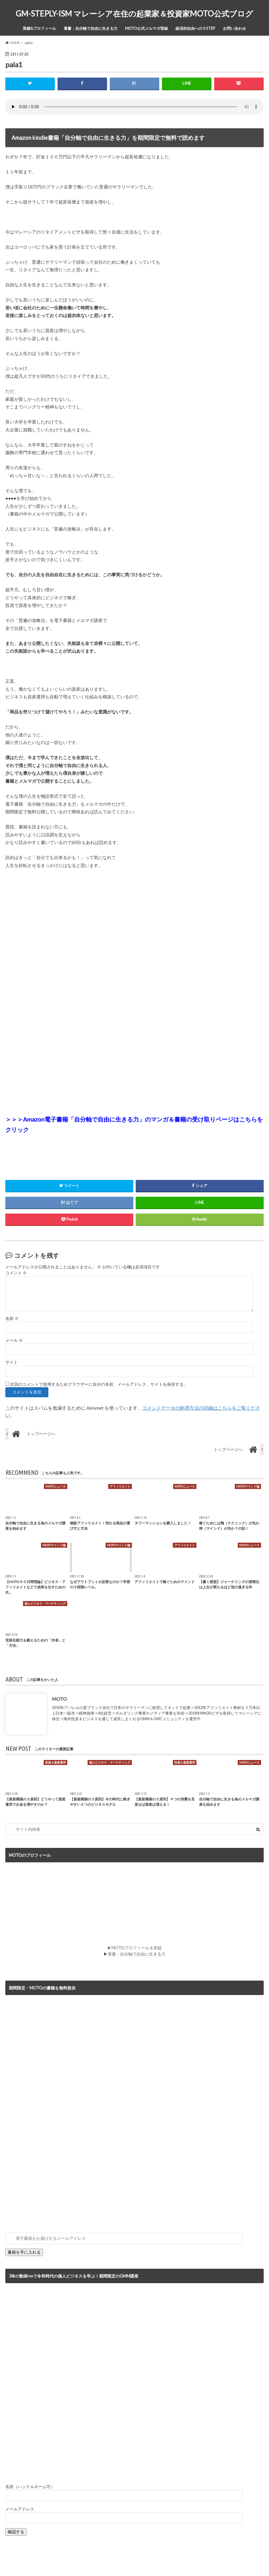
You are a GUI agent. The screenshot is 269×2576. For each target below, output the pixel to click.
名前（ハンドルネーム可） (30, 2486)
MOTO (59, 1699)
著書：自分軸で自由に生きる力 (90, 28)
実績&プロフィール (39, 28)
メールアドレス (19, 2508)
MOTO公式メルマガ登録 (146, 28)
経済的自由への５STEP (195, 28)
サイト (11, 1362)
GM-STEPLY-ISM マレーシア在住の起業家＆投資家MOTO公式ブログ (134, 13)
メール (14, 1340)
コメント (16, 1272)
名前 (12, 1318)
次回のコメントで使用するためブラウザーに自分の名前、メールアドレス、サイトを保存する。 (99, 1384)
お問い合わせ (234, 28)
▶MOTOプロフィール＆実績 (134, 1947)
